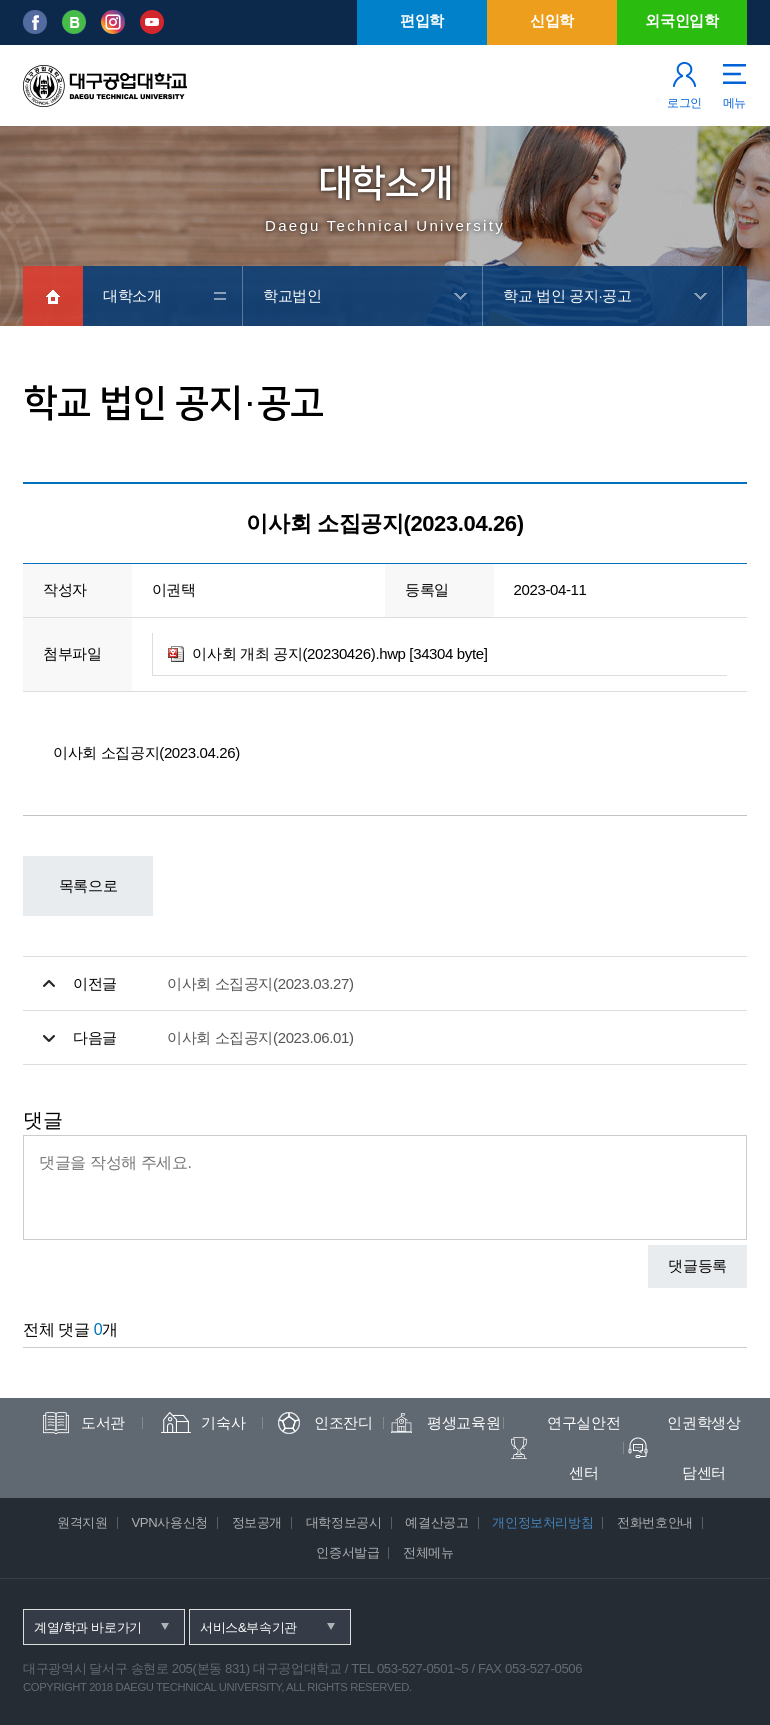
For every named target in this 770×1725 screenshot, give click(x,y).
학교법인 (292, 295)
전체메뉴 (428, 1552)
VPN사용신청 (169, 1522)
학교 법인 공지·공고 (567, 295)
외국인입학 (681, 20)
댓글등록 (697, 1265)
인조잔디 (343, 1422)
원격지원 (82, 1522)
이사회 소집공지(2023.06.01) (260, 1037)
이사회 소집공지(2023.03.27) (260, 983)
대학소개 (132, 295)
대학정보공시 (344, 1522)
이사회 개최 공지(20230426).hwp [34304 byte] (339, 653)
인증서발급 (347, 1552)
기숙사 (223, 1422)
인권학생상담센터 (703, 1447)
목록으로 (88, 885)
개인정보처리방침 (542, 1522)
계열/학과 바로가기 (88, 1627)
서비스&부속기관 (248, 1627)
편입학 (422, 20)
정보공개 (257, 1522)
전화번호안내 (655, 1522)
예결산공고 (436, 1522)
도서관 (103, 1422)
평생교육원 (463, 1422)
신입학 (552, 20)
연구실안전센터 (583, 1447)
